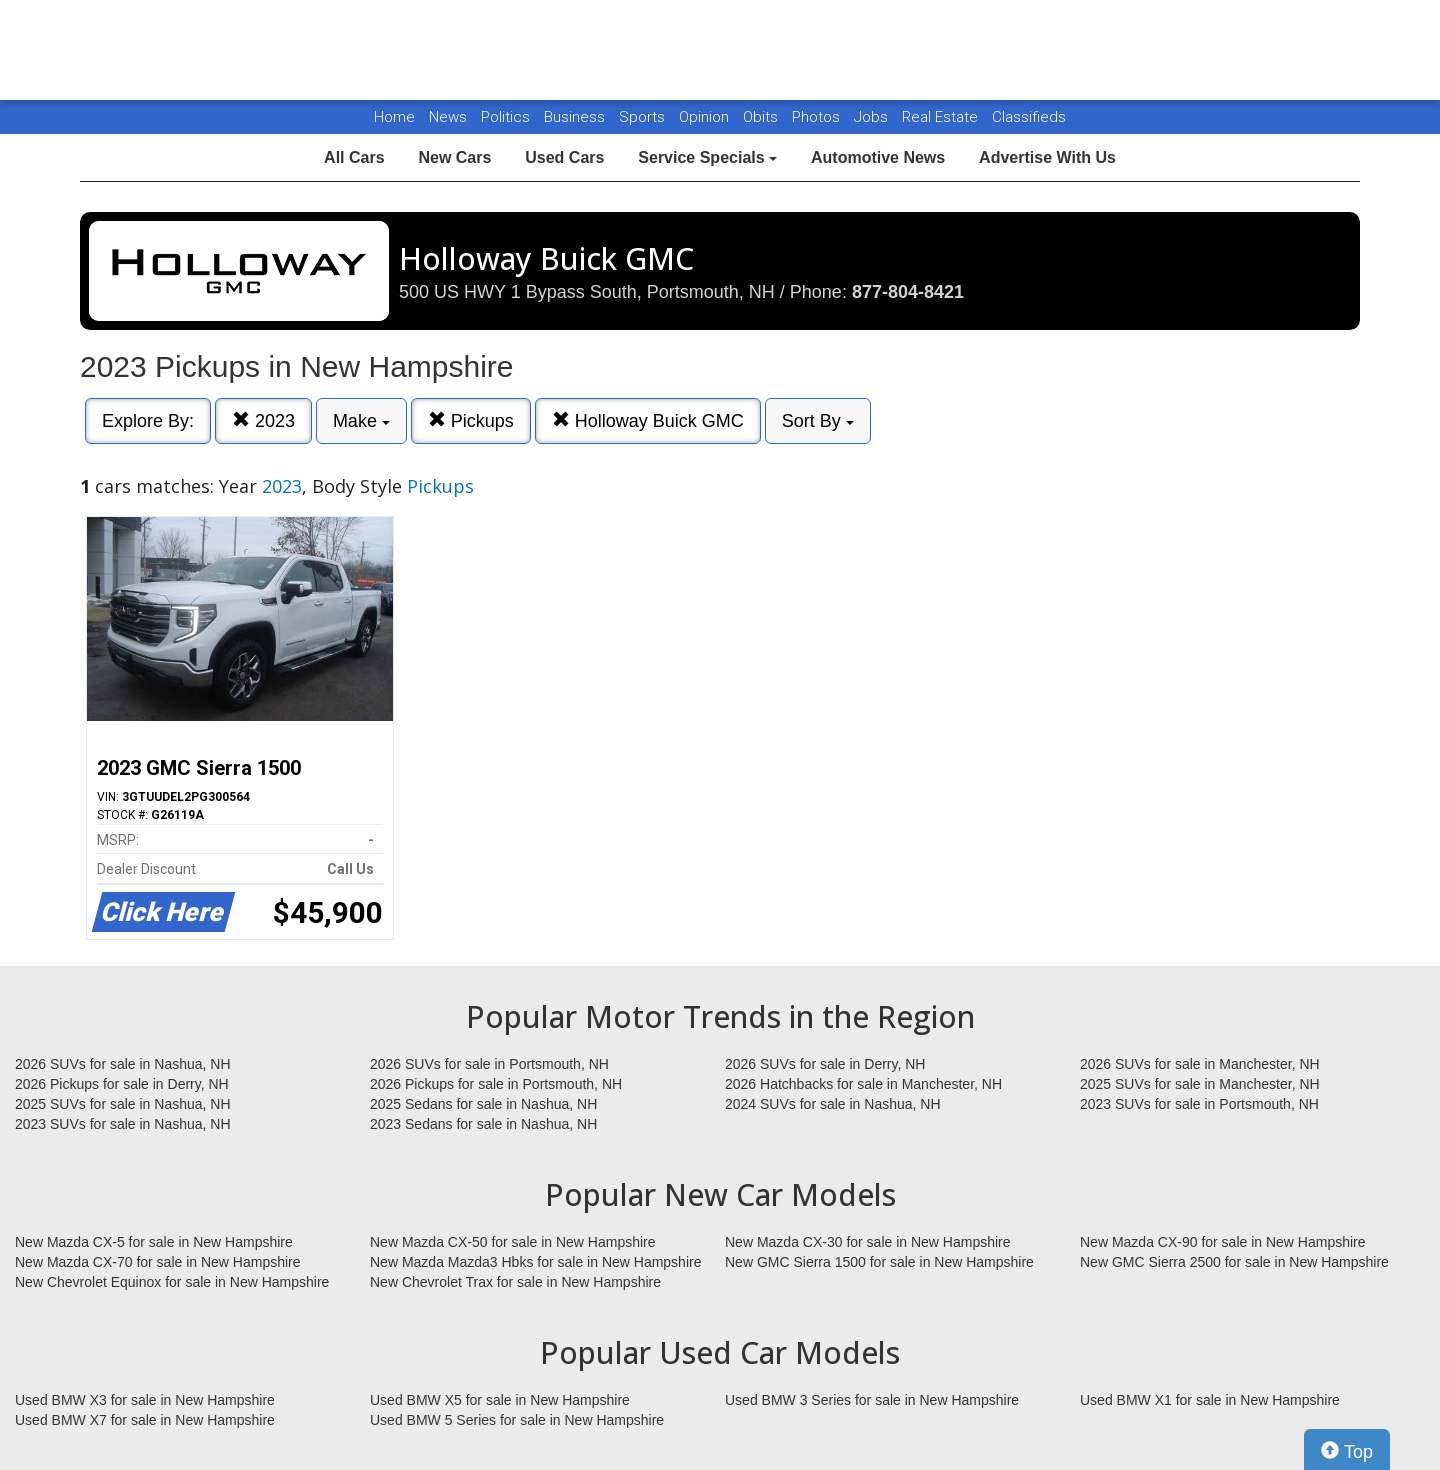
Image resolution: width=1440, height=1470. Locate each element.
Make (361, 421)
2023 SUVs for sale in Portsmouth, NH (1199, 1104)
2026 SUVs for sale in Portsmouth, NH (489, 1064)
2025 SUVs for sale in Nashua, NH (123, 1104)
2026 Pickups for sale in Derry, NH (122, 1084)
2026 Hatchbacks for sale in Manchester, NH (863, 1084)
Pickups (471, 420)
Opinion (706, 117)
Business (576, 117)
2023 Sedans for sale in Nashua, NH (483, 1124)
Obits (762, 117)
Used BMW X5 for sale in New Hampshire (500, 1400)
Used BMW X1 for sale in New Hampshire (1210, 1400)
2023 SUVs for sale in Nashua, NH (123, 1124)
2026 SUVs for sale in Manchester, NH (1200, 1064)
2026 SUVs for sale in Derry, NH (825, 1064)
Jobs (873, 117)
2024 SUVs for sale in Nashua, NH (833, 1104)
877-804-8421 (908, 292)
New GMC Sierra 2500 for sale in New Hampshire (1234, 1262)
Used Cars (564, 157)
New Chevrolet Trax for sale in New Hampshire (515, 1282)
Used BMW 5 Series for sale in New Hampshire (517, 1420)
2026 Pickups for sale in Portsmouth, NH (496, 1084)
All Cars (354, 157)
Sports (644, 117)
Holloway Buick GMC (648, 420)
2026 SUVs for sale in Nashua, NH (123, 1064)
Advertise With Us (1047, 157)
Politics (505, 117)
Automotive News (878, 157)
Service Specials (707, 157)
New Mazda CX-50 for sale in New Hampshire (513, 1242)
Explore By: (148, 421)
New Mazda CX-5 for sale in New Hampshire (154, 1242)
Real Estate (942, 117)
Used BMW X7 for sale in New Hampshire (145, 1420)
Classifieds (1029, 117)
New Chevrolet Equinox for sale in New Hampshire (172, 1282)
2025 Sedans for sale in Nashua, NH (483, 1104)
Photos (818, 117)
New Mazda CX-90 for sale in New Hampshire (1223, 1242)
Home (394, 117)
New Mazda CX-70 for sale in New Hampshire (158, 1262)
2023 (263, 420)
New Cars (454, 157)
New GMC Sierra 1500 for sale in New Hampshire (879, 1262)
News (448, 117)
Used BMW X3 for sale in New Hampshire (145, 1400)
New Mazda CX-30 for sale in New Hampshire (868, 1242)
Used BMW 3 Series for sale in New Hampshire (872, 1400)
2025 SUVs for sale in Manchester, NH (1200, 1084)
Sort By (818, 421)
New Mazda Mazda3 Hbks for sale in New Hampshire (535, 1262)
